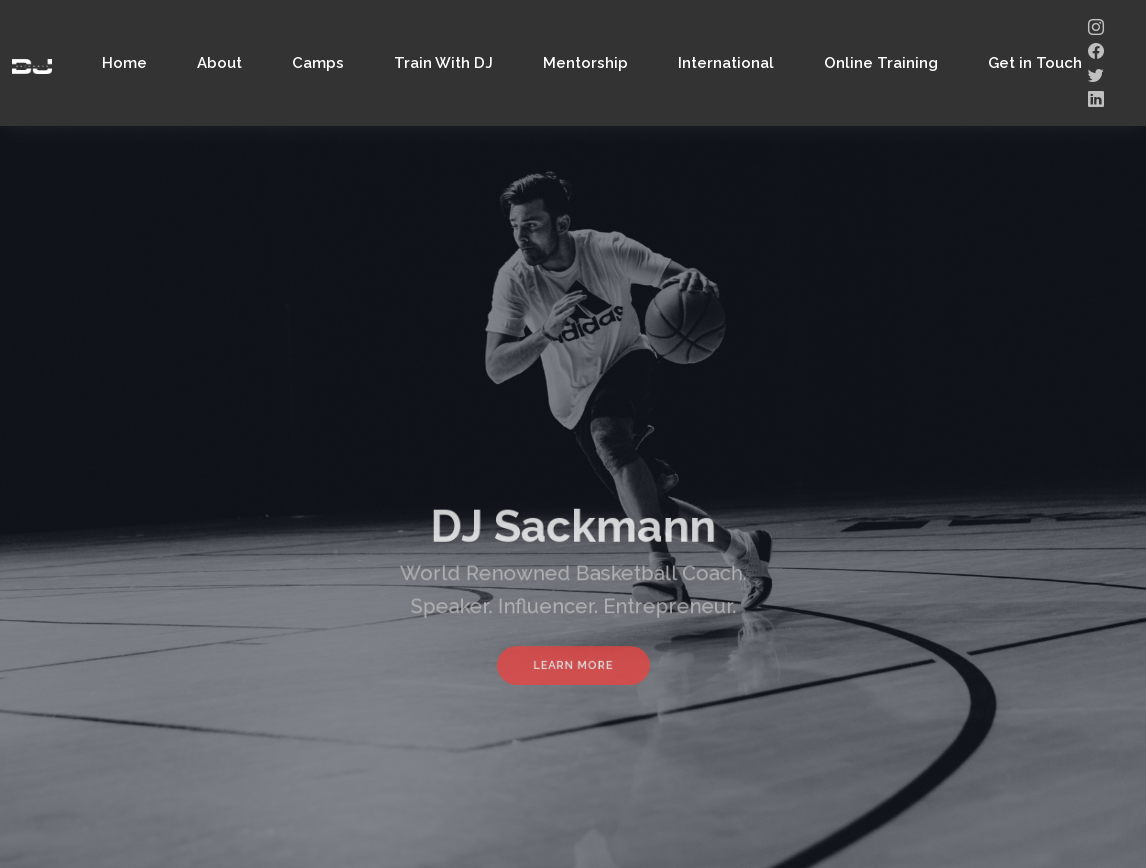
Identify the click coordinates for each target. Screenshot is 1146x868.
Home (124, 63)
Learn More (573, 658)
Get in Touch (1035, 63)
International (726, 63)
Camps (318, 63)
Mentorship (585, 63)
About (219, 63)
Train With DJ (443, 63)
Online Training (881, 63)
